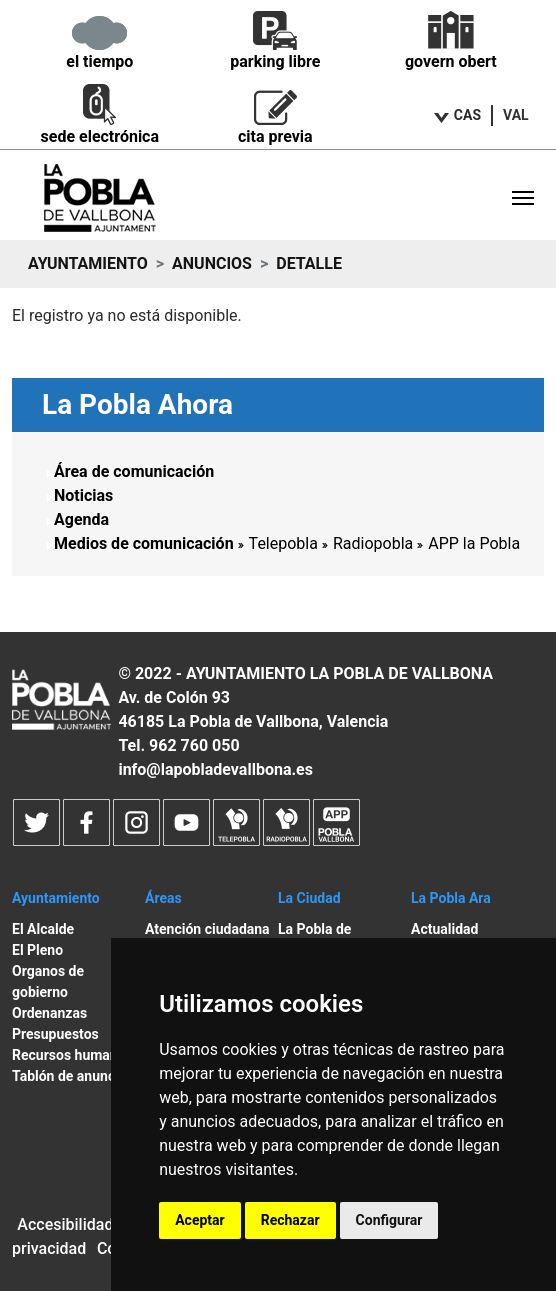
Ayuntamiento (88, 263)
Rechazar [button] (290, 1220)
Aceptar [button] (200, 1220)
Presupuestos (55, 1034)
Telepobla (283, 543)
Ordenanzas (49, 1013)
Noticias (83, 495)
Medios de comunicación (144, 543)
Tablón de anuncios (73, 1076)
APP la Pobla (474, 543)
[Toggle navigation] (523, 198)
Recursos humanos (72, 1055)
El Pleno (37, 950)
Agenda (81, 519)
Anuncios (212, 263)
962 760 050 (194, 745)
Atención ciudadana (207, 929)
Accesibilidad (65, 1224)
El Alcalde (43, 929)
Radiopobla (373, 543)
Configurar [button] (389, 1220)
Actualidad (444, 929)
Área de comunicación (134, 471)
